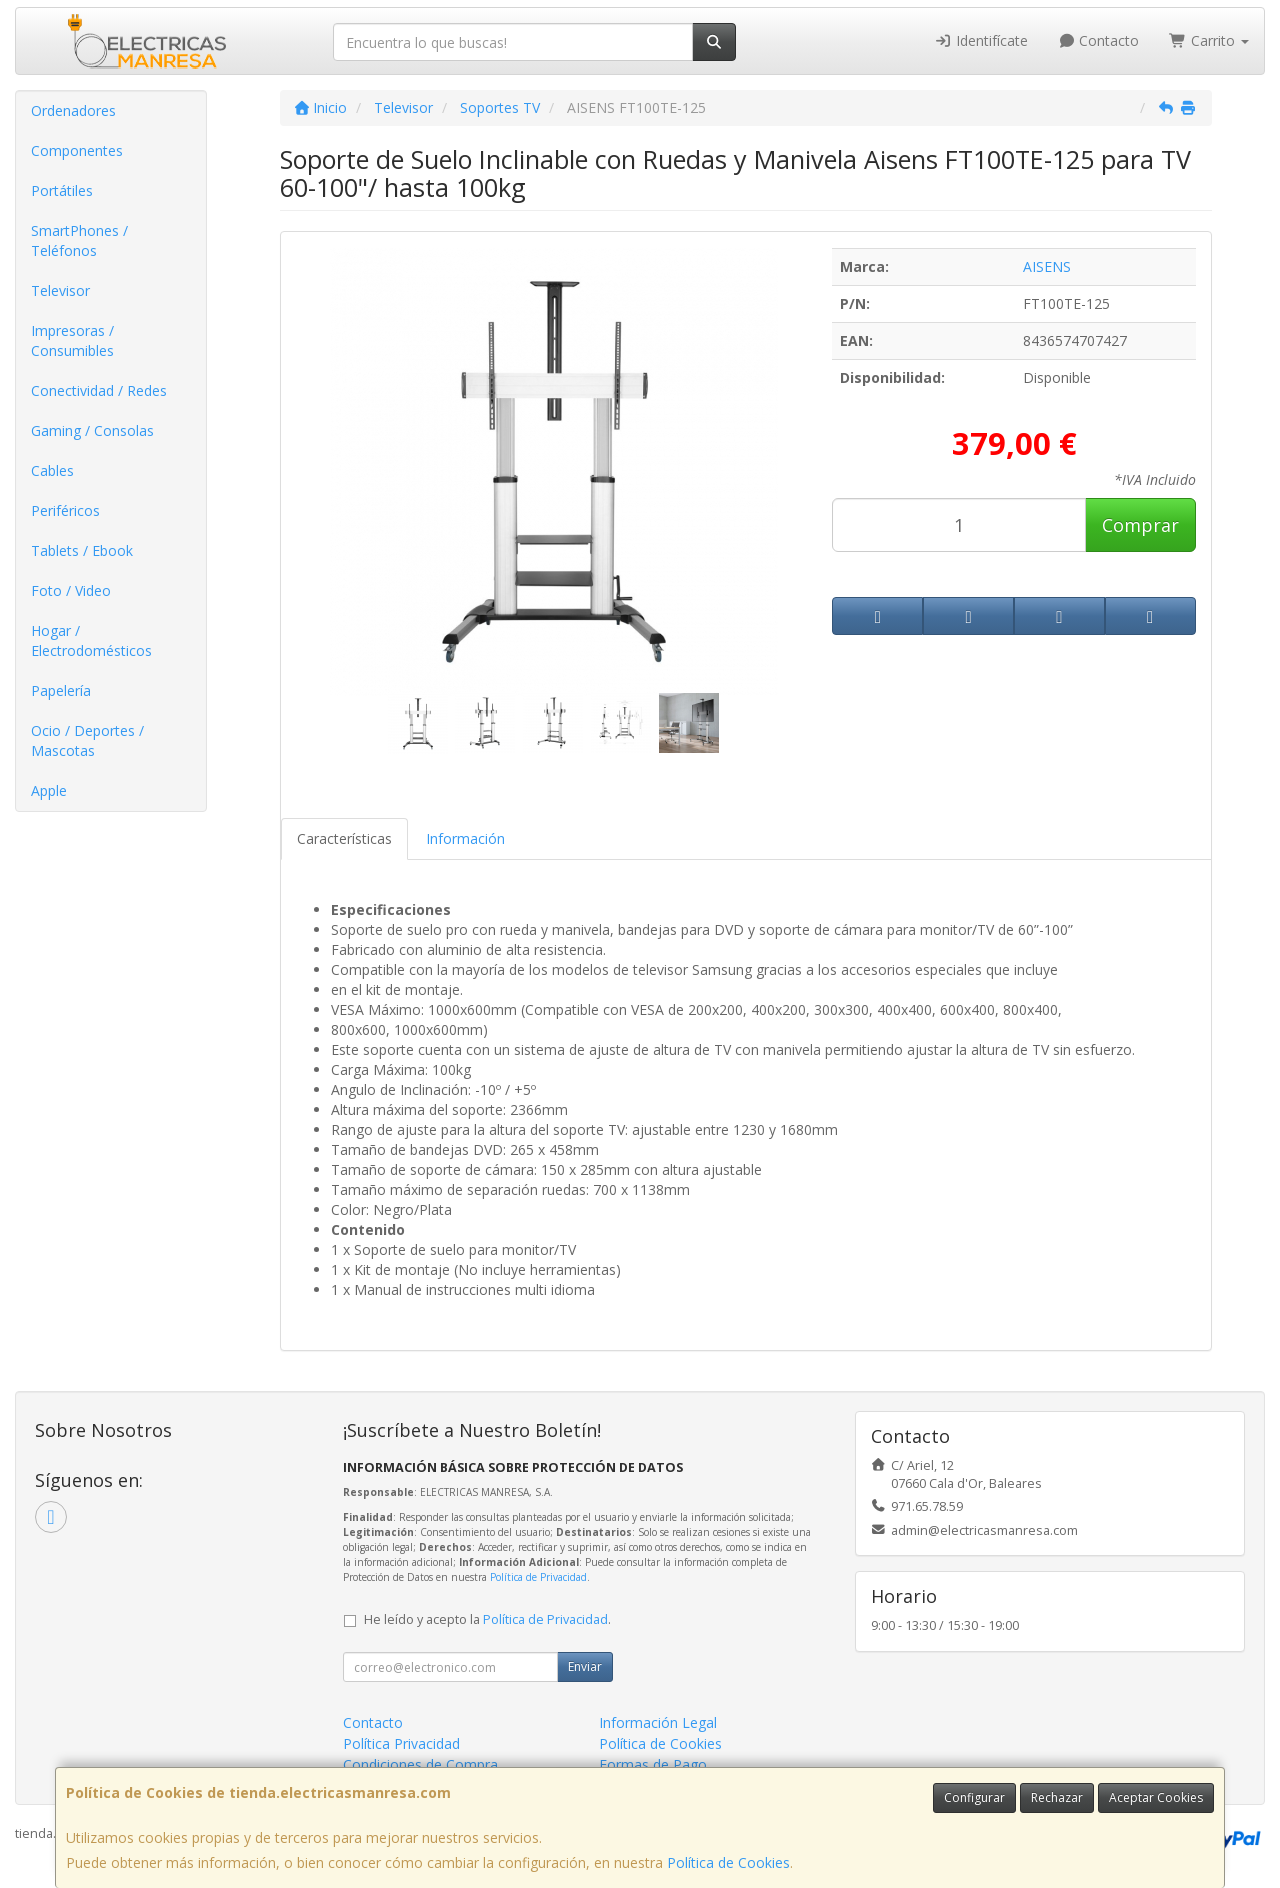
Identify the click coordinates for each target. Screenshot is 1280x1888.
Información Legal (658, 1722)
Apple (49, 790)
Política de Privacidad (538, 1577)
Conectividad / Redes (99, 390)
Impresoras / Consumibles (72, 340)
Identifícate (981, 40)
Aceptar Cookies (1156, 1797)
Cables (52, 470)
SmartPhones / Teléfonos (79, 240)
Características (344, 838)
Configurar (974, 1797)
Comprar (1140, 525)
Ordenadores (73, 110)
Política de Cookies (728, 1862)
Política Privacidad (401, 1743)
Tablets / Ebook (82, 550)
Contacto (1099, 40)
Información (465, 838)
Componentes (77, 150)
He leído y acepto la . (487, 1619)
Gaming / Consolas (92, 430)
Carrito (1209, 40)
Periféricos (65, 510)
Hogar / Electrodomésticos (91, 640)
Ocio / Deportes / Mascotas (87, 740)
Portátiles (62, 190)
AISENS (1047, 266)
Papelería (61, 690)
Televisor (60, 290)
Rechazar (1057, 1797)
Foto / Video (71, 590)
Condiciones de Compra (420, 1764)
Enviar (585, 1666)
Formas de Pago (653, 1764)
